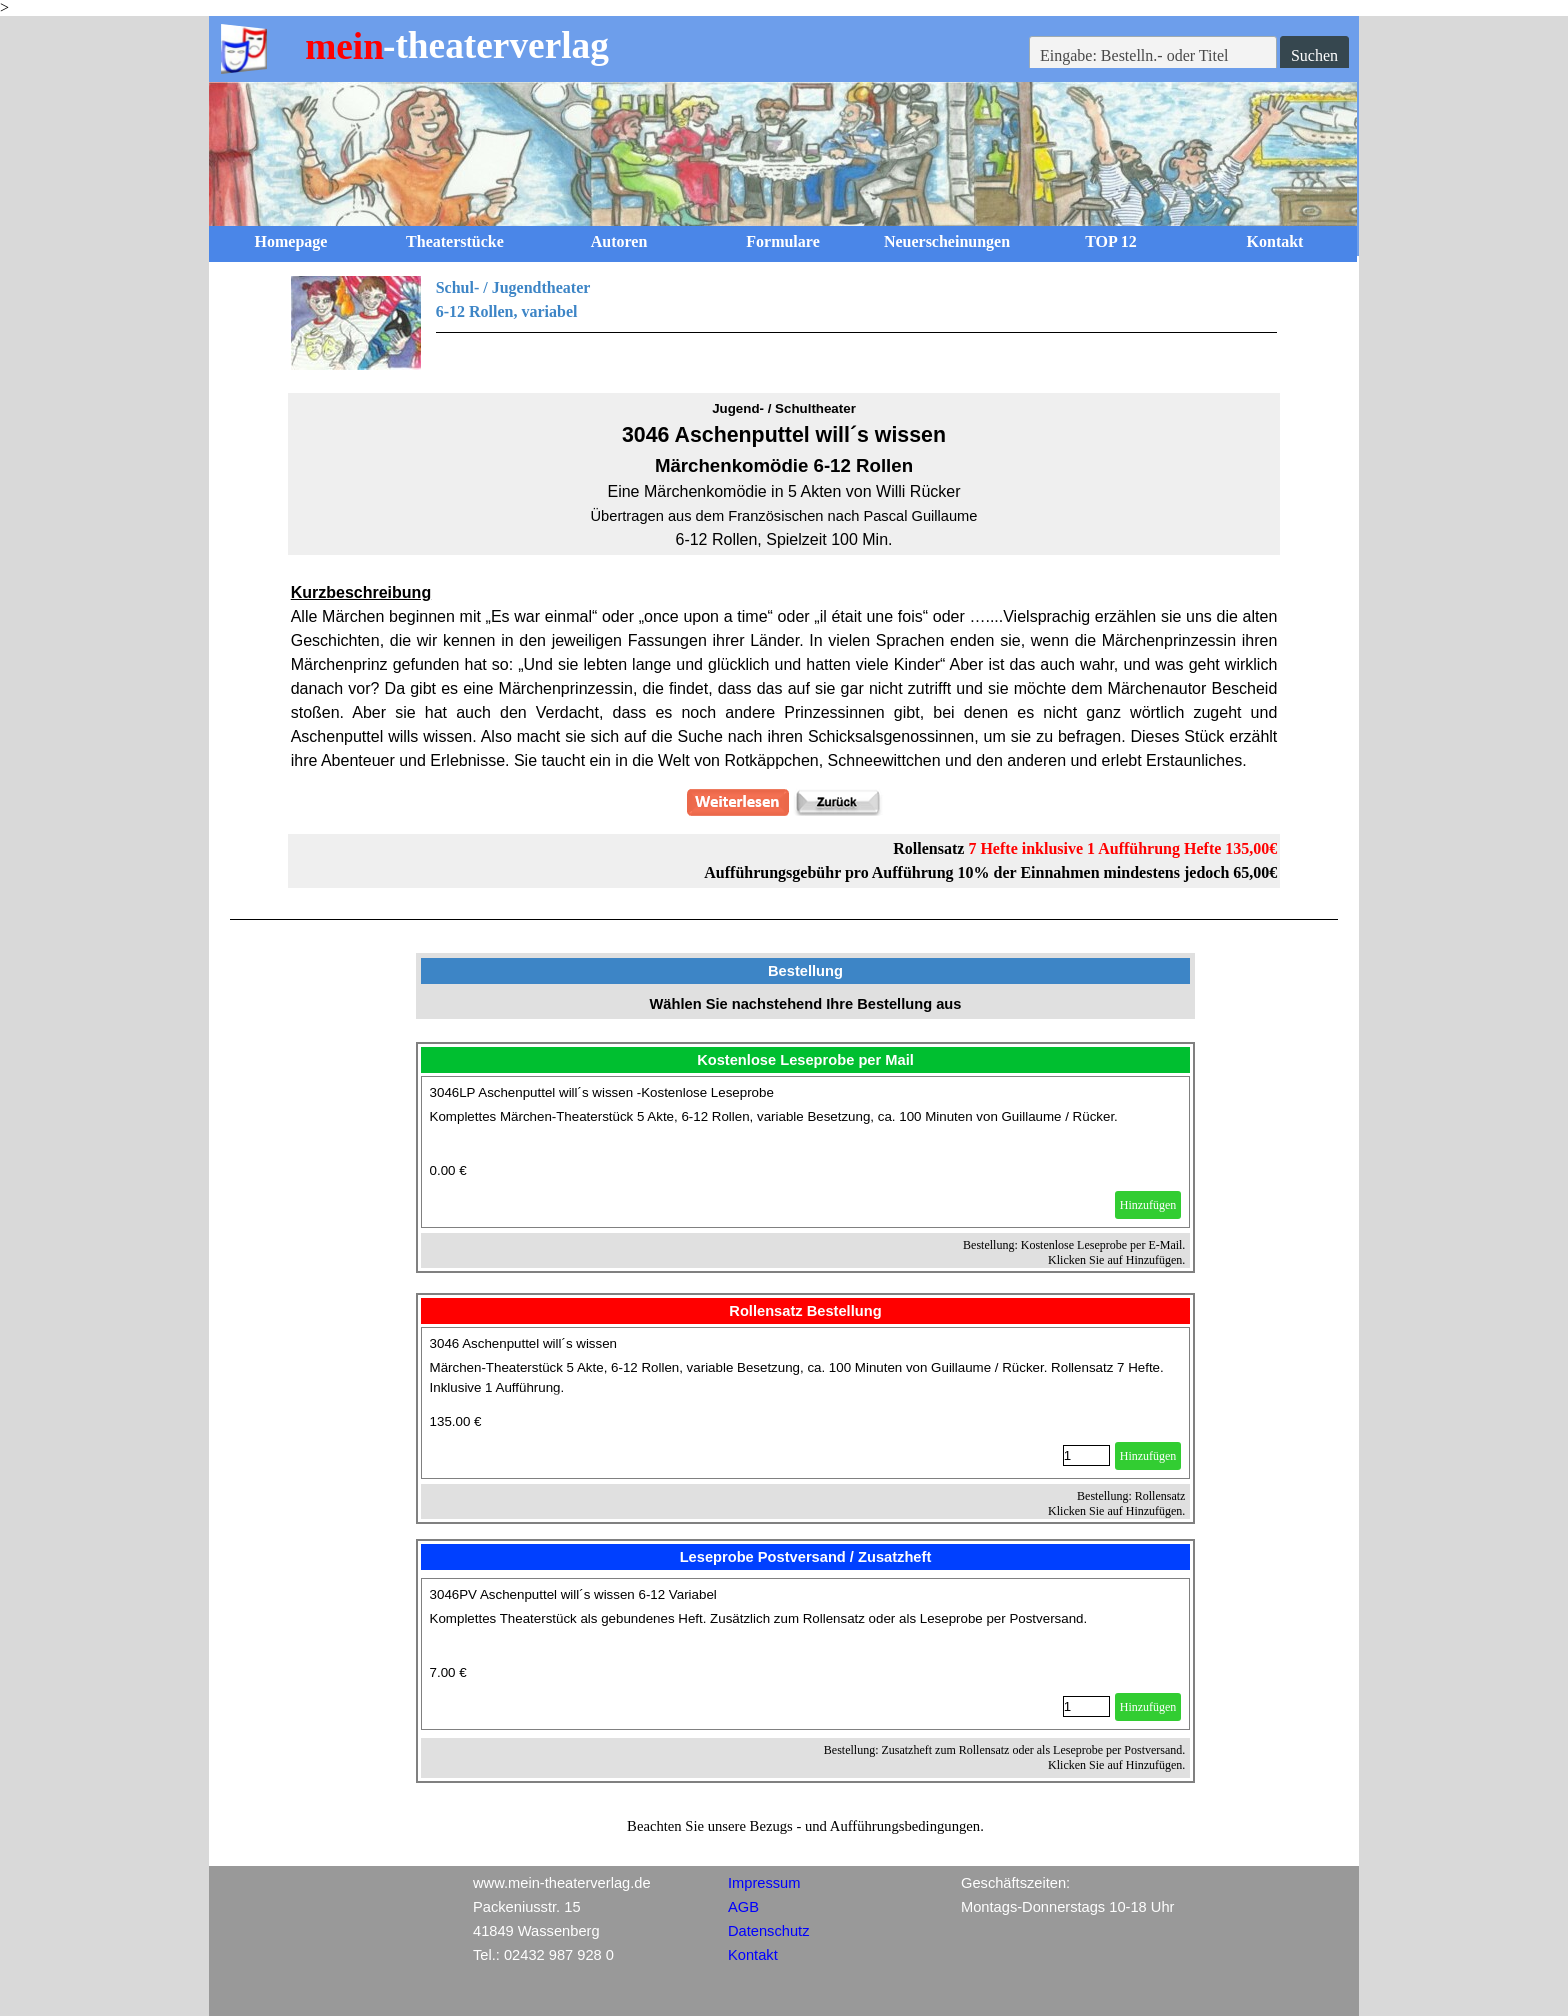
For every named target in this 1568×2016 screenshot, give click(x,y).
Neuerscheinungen (947, 241)
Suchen (1314, 55)
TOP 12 (1111, 241)
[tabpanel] (784, 323)
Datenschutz (768, 1931)
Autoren (619, 241)
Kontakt (1275, 241)
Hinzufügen (1148, 1205)
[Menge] (1086, 1455)
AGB (743, 1907)
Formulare (782, 241)
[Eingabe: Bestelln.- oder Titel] (1153, 56)
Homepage (291, 241)
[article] (806, 1152)
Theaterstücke (455, 241)
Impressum (764, 1883)
